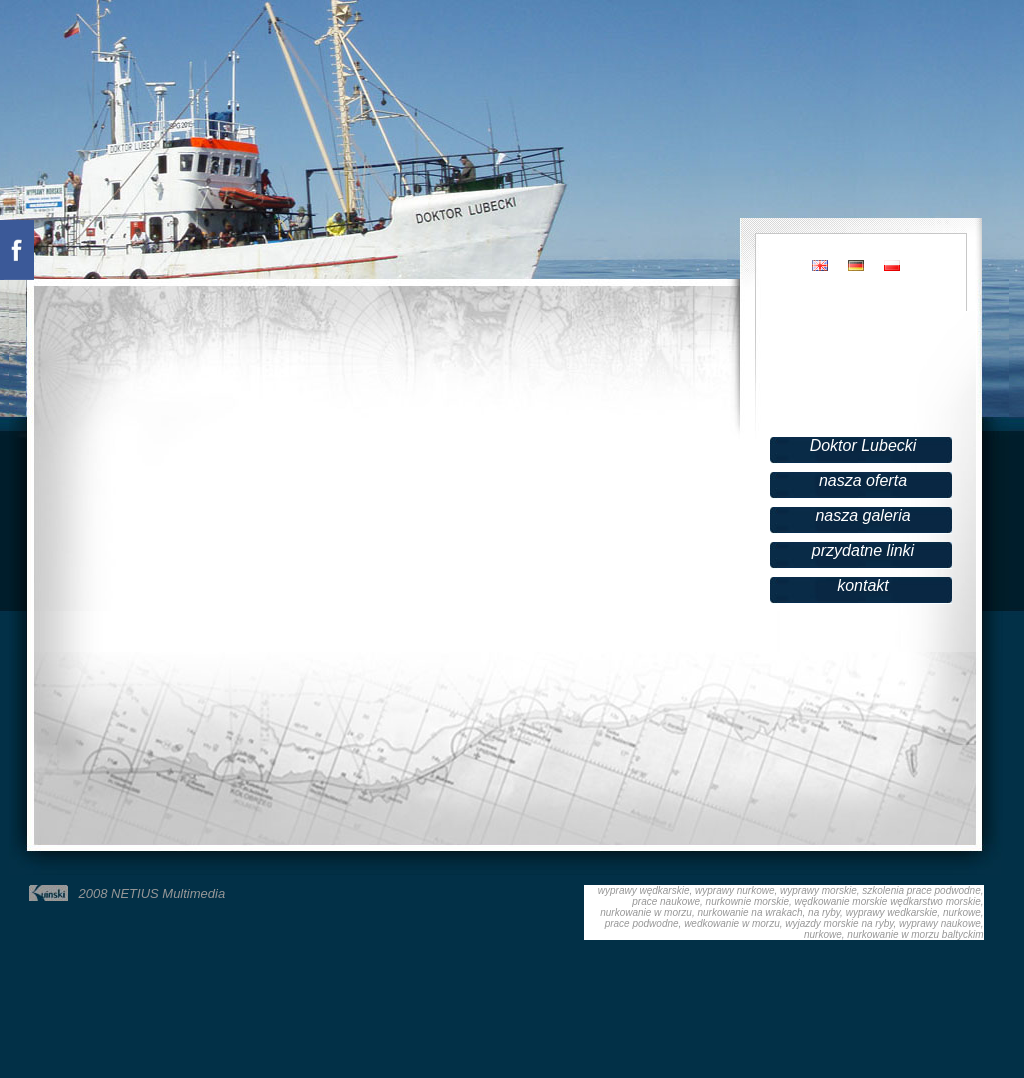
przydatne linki (863, 550)
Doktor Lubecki (863, 445)
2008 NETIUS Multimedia (152, 893)
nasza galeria (862, 515)
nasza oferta (863, 480)
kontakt (863, 585)
